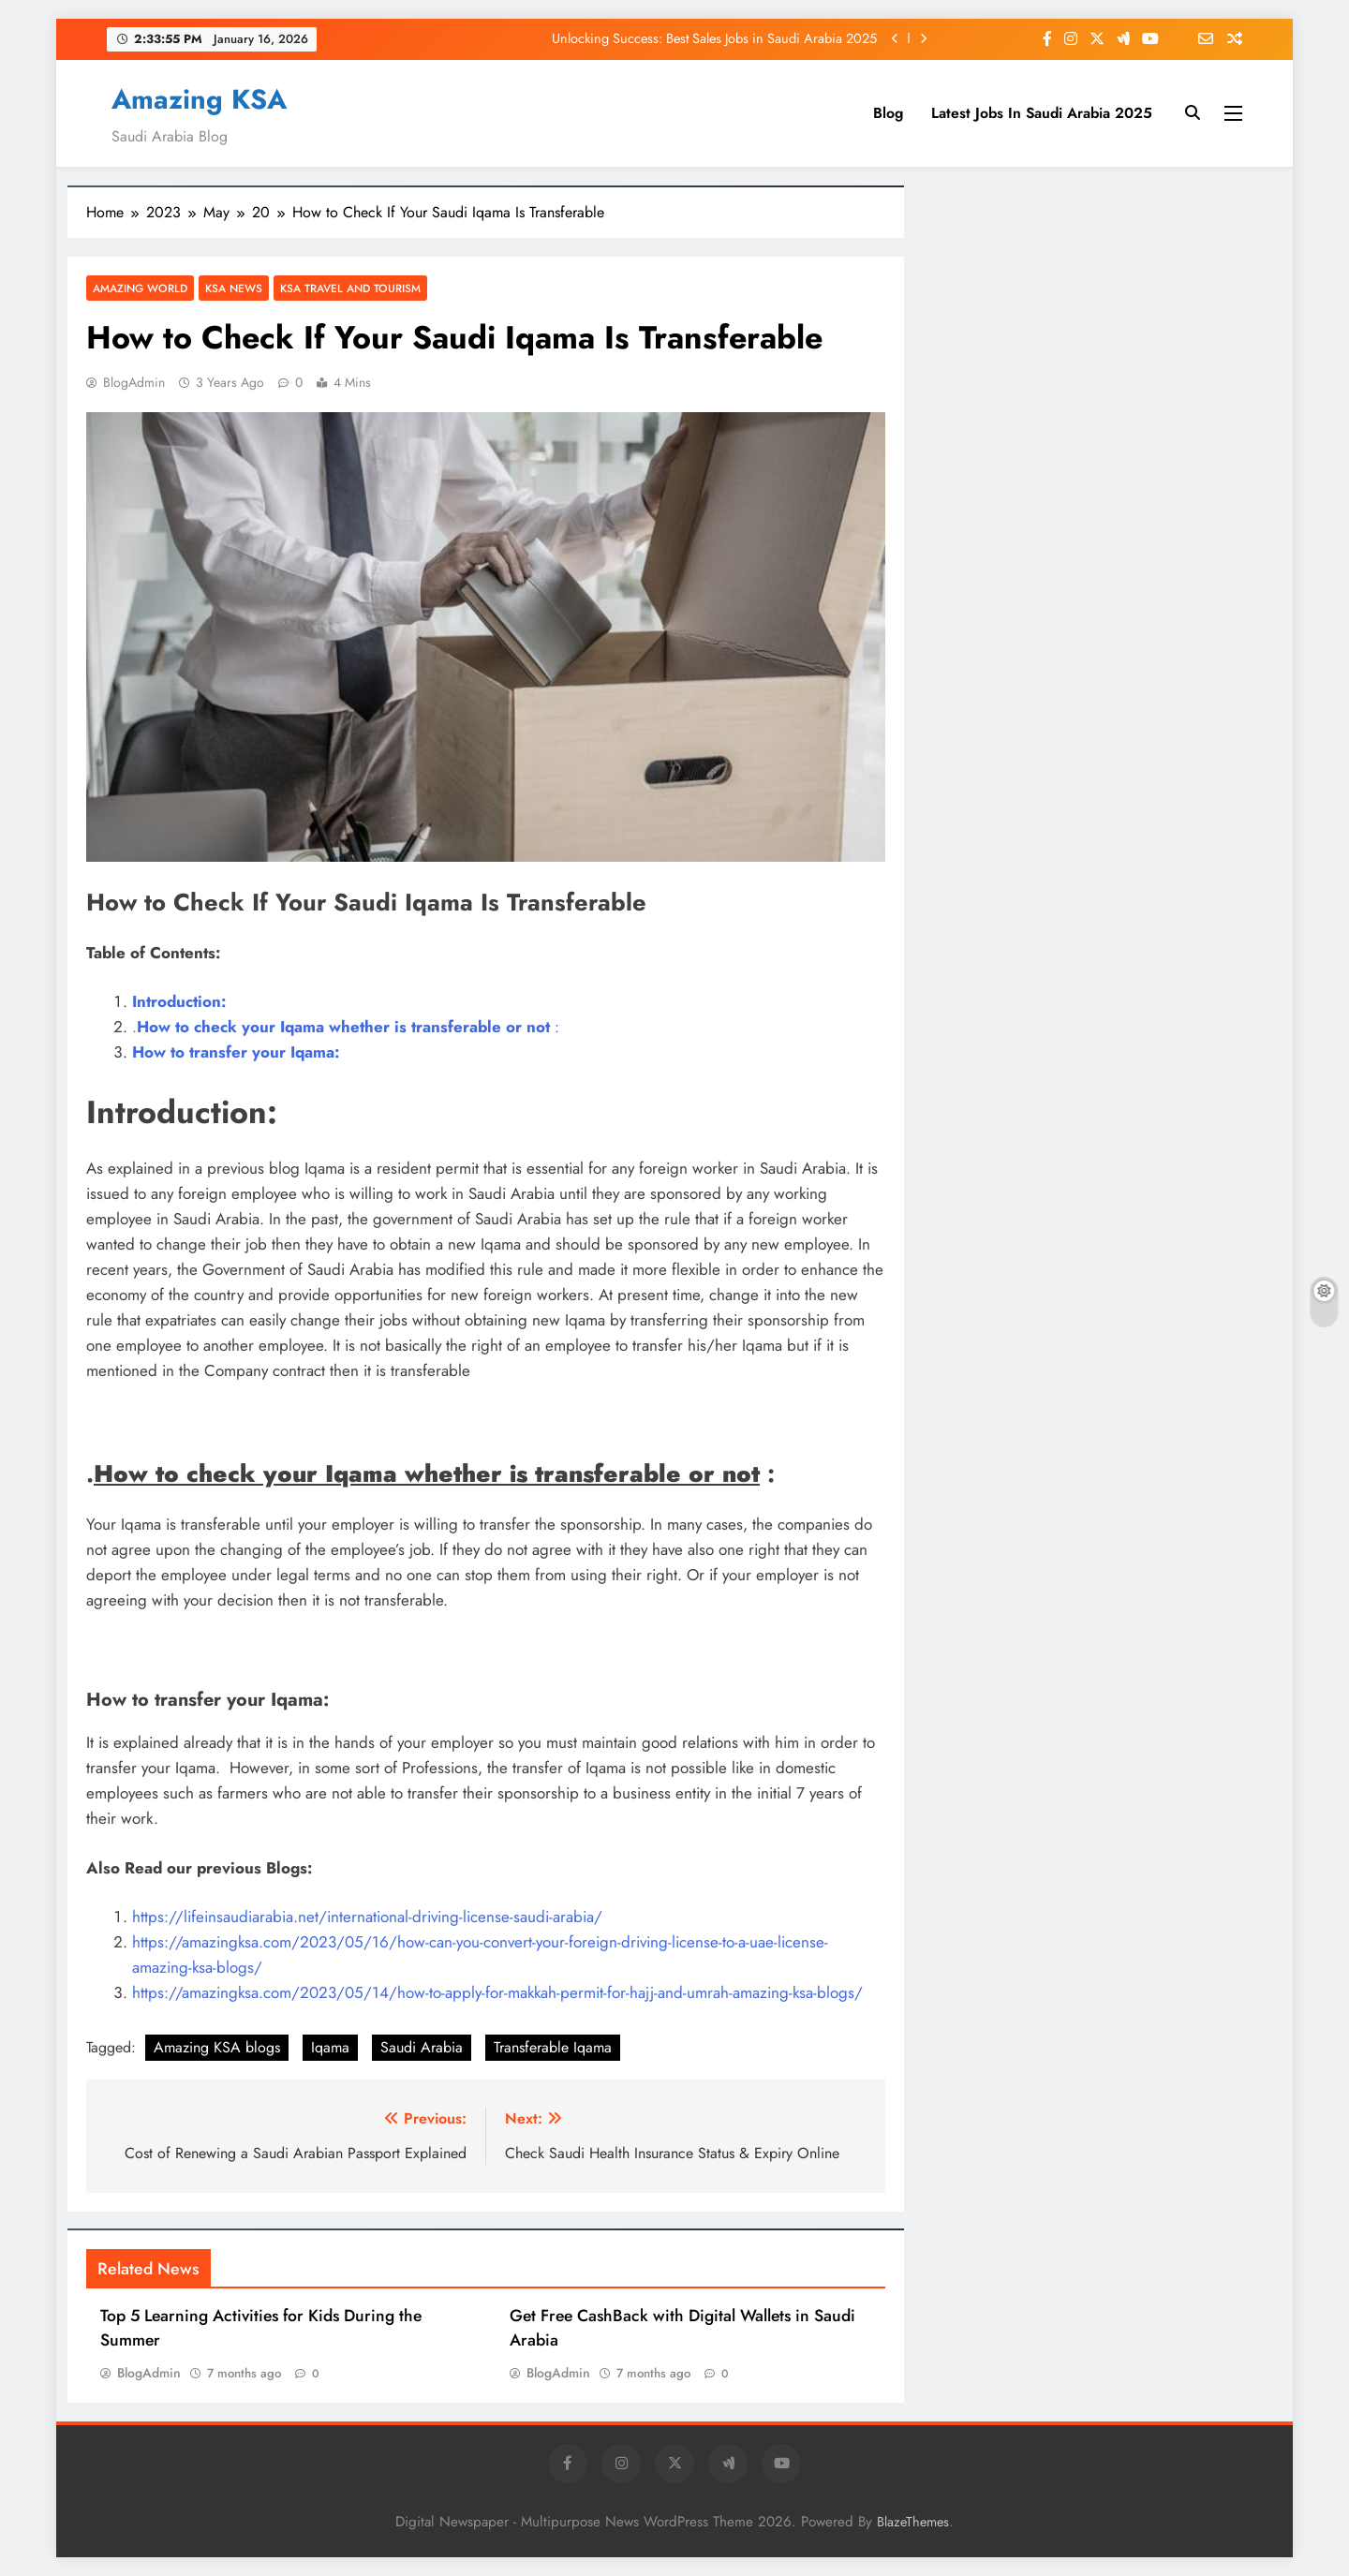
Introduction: (179, 1001)
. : (345, 1026)
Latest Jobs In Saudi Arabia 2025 (1041, 113)
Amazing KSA (199, 99)
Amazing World (140, 288)
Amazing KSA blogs (217, 2047)
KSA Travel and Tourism (350, 288)
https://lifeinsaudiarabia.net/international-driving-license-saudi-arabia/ (367, 1916)
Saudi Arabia (421, 2047)
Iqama (330, 2047)
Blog (888, 113)
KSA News (233, 288)
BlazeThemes (913, 2521)
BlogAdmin (134, 382)
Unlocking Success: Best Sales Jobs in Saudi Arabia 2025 (714, 38)
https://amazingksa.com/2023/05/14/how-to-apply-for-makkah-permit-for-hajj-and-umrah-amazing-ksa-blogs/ (497, 1992)
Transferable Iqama (553, 2047)
